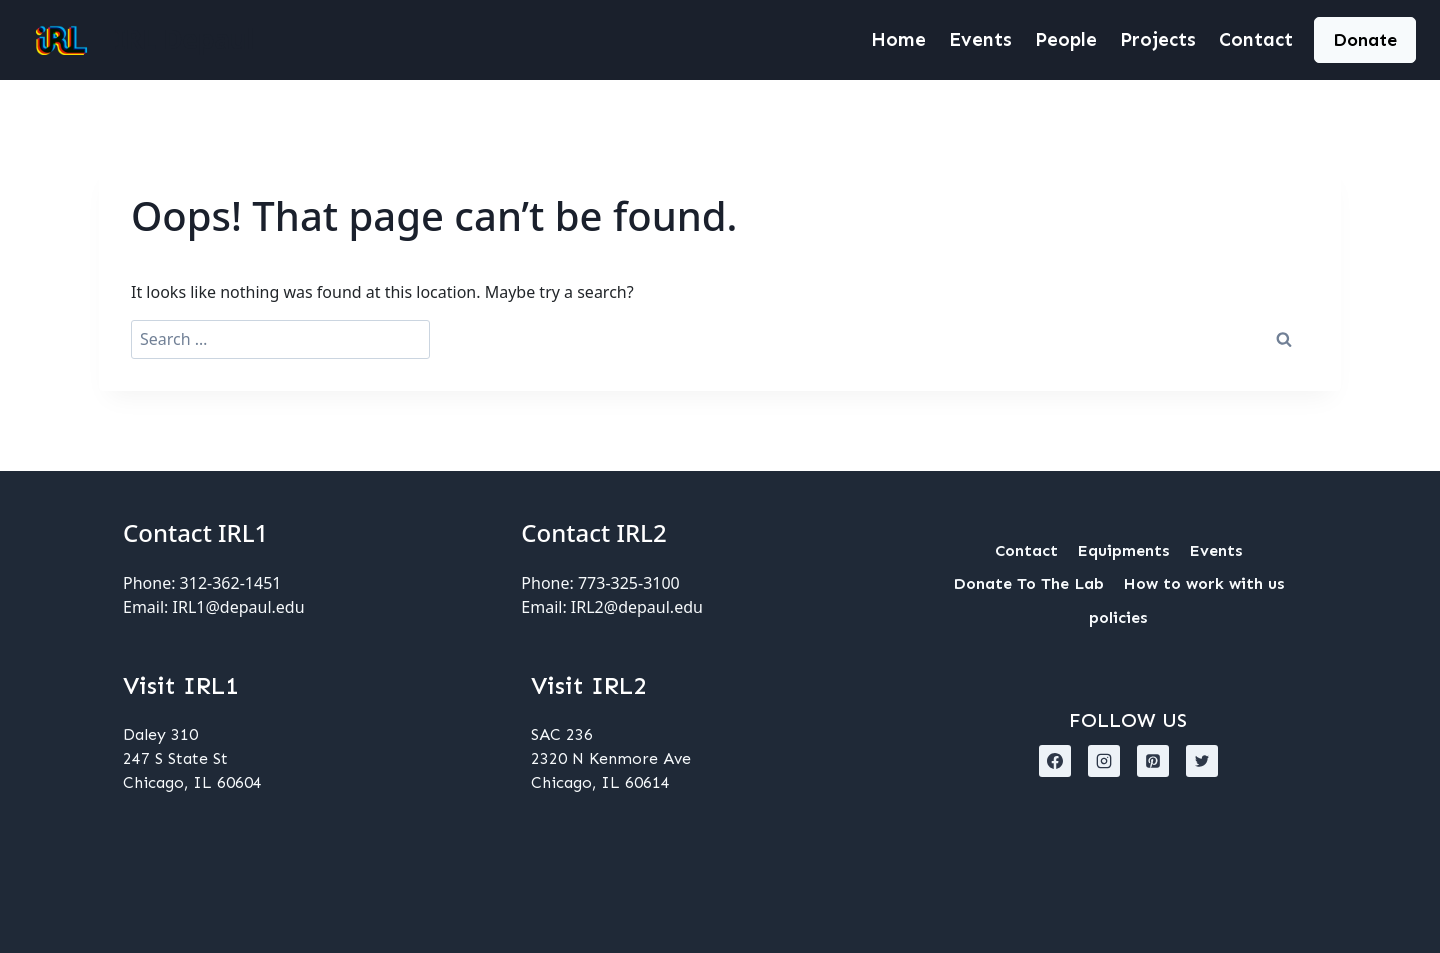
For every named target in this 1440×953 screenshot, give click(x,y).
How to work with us (1203, 583)
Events (980, 39)
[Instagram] (1104, 761)
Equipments (1123, 550)
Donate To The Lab (1028, 583)
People (1066, 39)
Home (898, 39)
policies (1118, 617)
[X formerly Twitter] (1202, 761)
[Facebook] (1055, 761)
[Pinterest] (1153, 761)
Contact (1256, 39)
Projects (1158, 39)
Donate (1365, 40)
